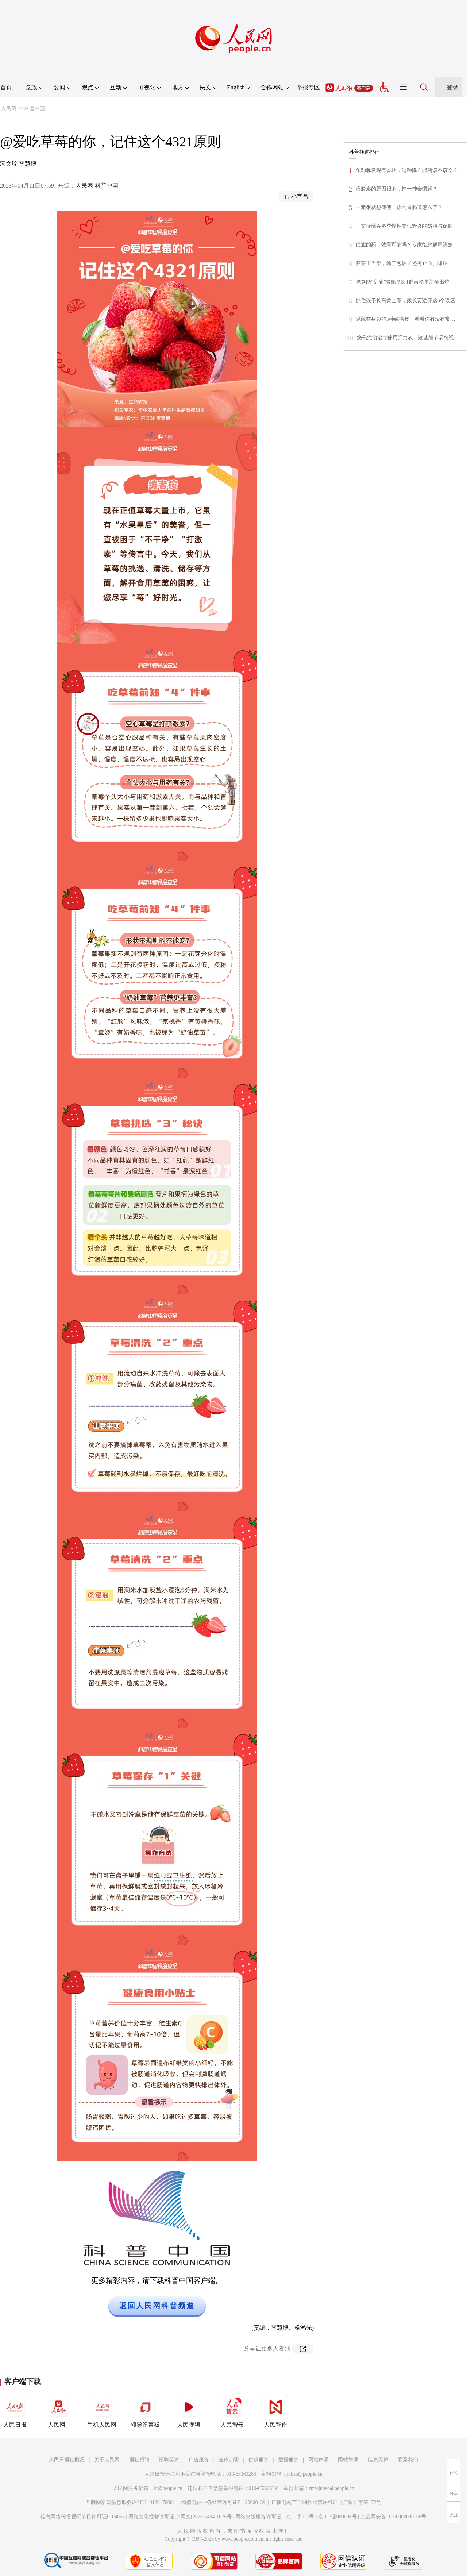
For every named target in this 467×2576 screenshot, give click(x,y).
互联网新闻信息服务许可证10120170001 (130, 2502)
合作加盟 (229, 2460)
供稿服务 (258, 2460)
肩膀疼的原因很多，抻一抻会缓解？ (396, 189)
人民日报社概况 (67, 2460)
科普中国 (34, 108)
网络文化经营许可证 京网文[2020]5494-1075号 (180, 2516)
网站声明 (318, 2460)
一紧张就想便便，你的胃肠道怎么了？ (399, 207)
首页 (6, 87)
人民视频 (188, 2411)
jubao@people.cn (305, 2474)
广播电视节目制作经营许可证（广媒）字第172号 (326, 2502)
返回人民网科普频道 (157, 2306)
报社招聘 (139, 2460)
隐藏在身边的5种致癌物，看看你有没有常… (405, 319)
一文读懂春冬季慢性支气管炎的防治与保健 (404, 226)
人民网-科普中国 (97, 185)
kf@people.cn (168, 2488)
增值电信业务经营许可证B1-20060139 (223, 2502)
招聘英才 (169, 2460)
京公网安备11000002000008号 (393, 2516)
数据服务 (288, 2460)
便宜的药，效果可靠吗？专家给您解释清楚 (404, 244)
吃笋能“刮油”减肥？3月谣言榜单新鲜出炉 (402, 282)
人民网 (8, 108)
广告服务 (199, 2460)
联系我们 (408, 2460)
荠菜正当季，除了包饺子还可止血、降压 (402, 263)
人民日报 (15, 2411)
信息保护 (378, 2460)
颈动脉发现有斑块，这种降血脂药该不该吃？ (407, 170)
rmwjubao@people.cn (331, 2488)
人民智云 (232, 2411)
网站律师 (348, 2460)
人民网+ (58, 2411)
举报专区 (308, 87)
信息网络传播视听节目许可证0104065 (82, 2516)
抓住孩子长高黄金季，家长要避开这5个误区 (405, 300)
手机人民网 (101, 2411)
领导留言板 (145, 2411)
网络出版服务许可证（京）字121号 (274, 2516)
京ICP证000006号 (337, 2516)
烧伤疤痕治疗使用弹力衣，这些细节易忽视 (405, 337)
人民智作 (275, 2411)
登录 (452, 87)
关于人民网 (107, 2460)
